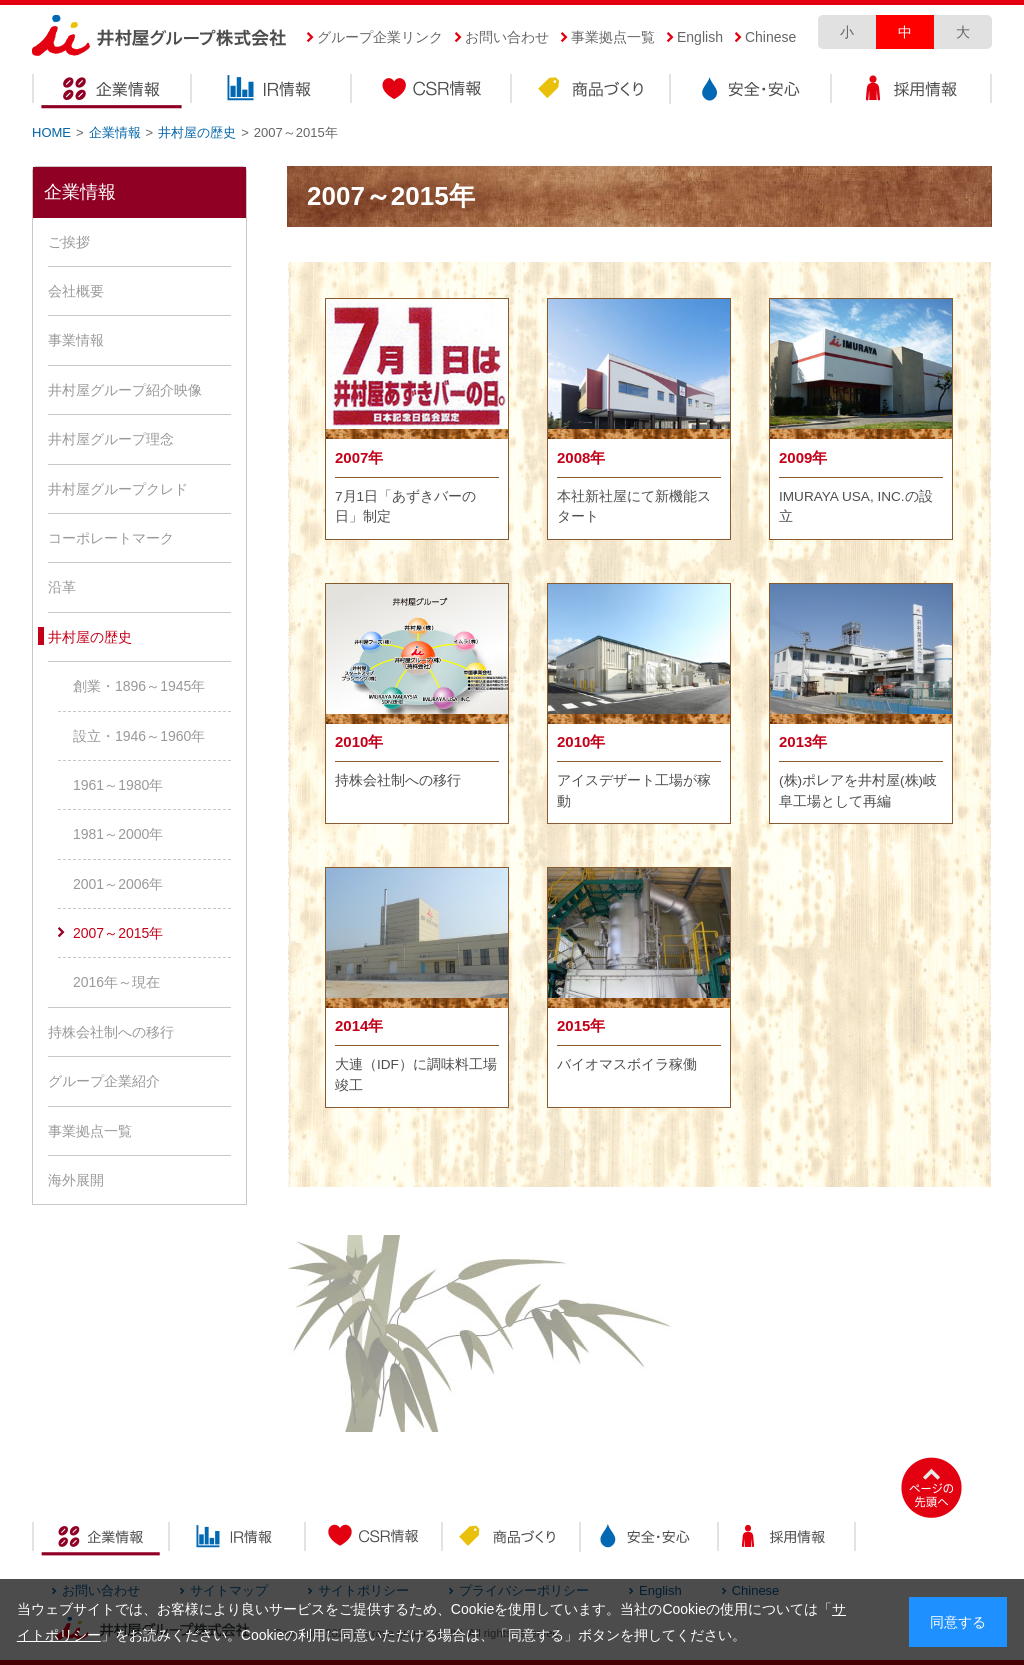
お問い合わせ (507, 37)
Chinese (770, 37)
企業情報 (112, 91)
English (700, 37)
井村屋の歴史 (197, 132)
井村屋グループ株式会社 (159, 36)
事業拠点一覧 (613, 37)
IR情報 (272, 91)
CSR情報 (432, 91)
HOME (51, 132)
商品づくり (592, 91)
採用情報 (912, 91)
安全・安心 (752, 91)
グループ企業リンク (380, 37)
